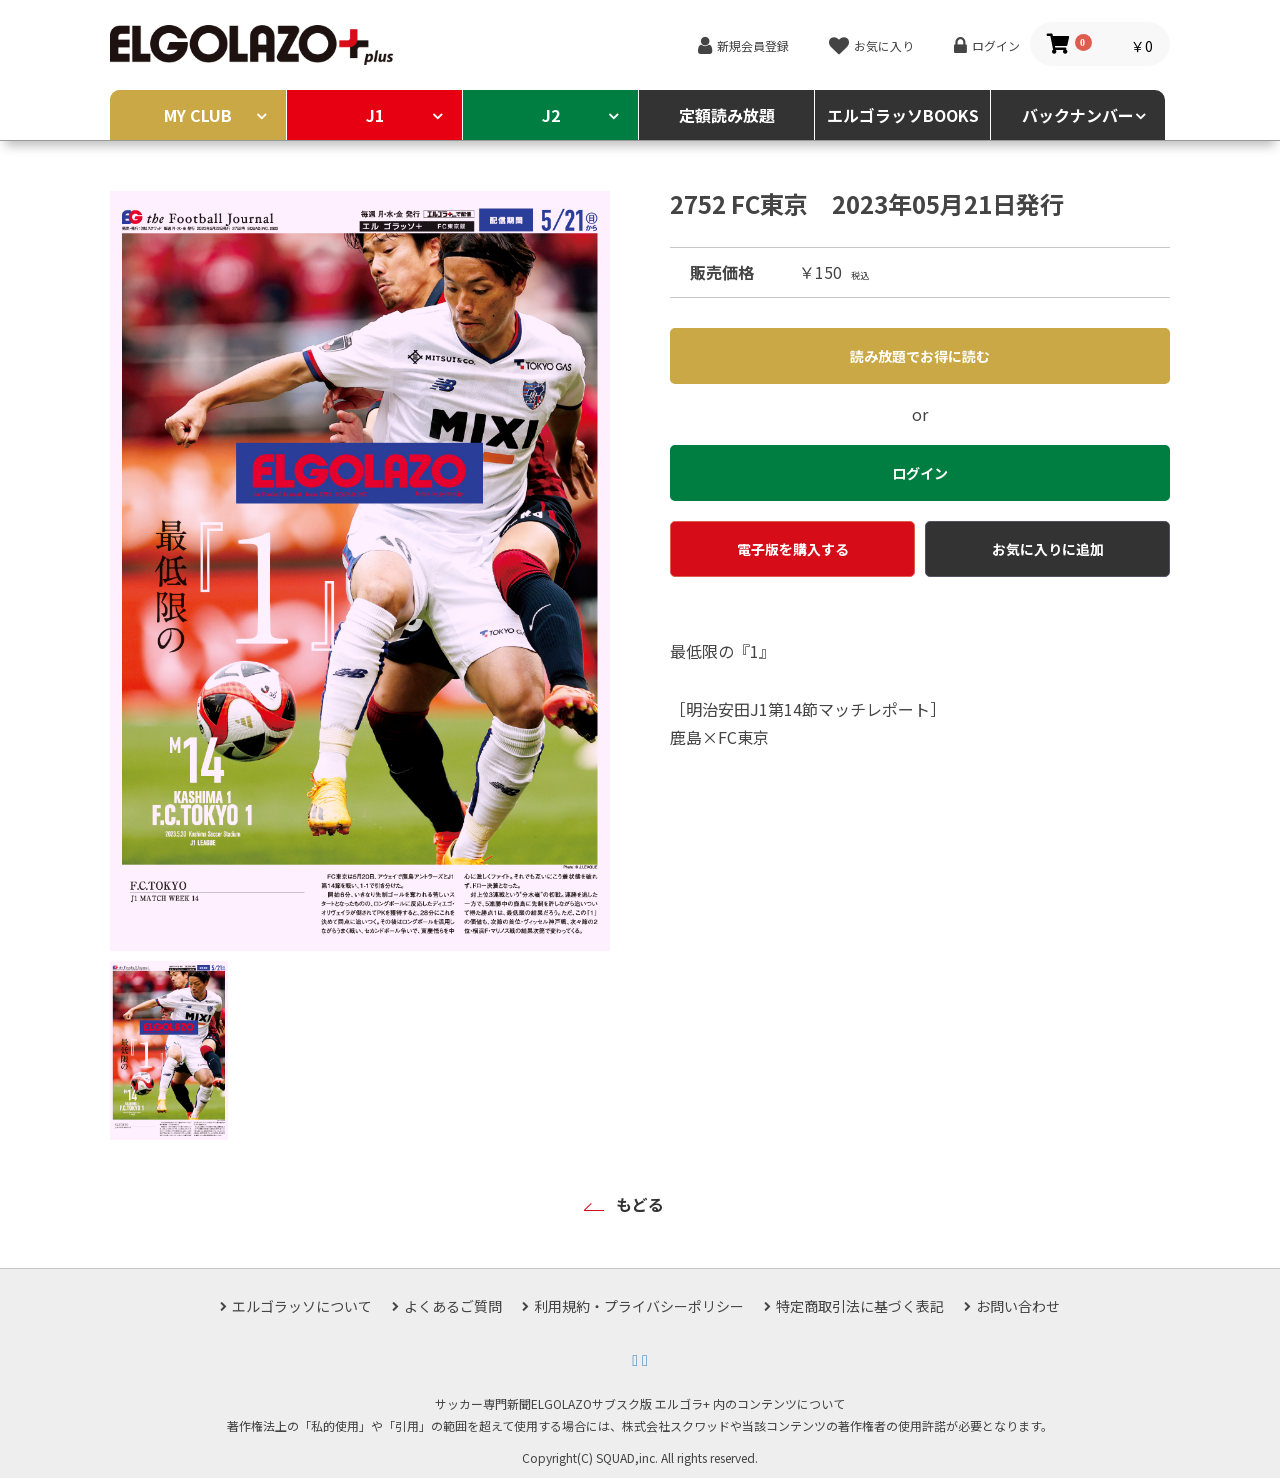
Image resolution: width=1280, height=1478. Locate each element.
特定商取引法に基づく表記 (860, 1306)
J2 (551, 115)
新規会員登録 (753, 45)
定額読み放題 (727, 115)
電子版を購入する (793, 549)
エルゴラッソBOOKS (903, 115)
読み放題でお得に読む (920, 356)
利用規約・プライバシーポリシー (639, 1306)
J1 (375, 115)
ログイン (996, 45)
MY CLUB (198, 115)
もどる (640, 1204)
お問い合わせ (1018, 1306)
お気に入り (884, 45)
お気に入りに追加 (1048, 549)
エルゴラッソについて (302, 1306)
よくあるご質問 (453, 1306)
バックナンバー (1078, 115)
